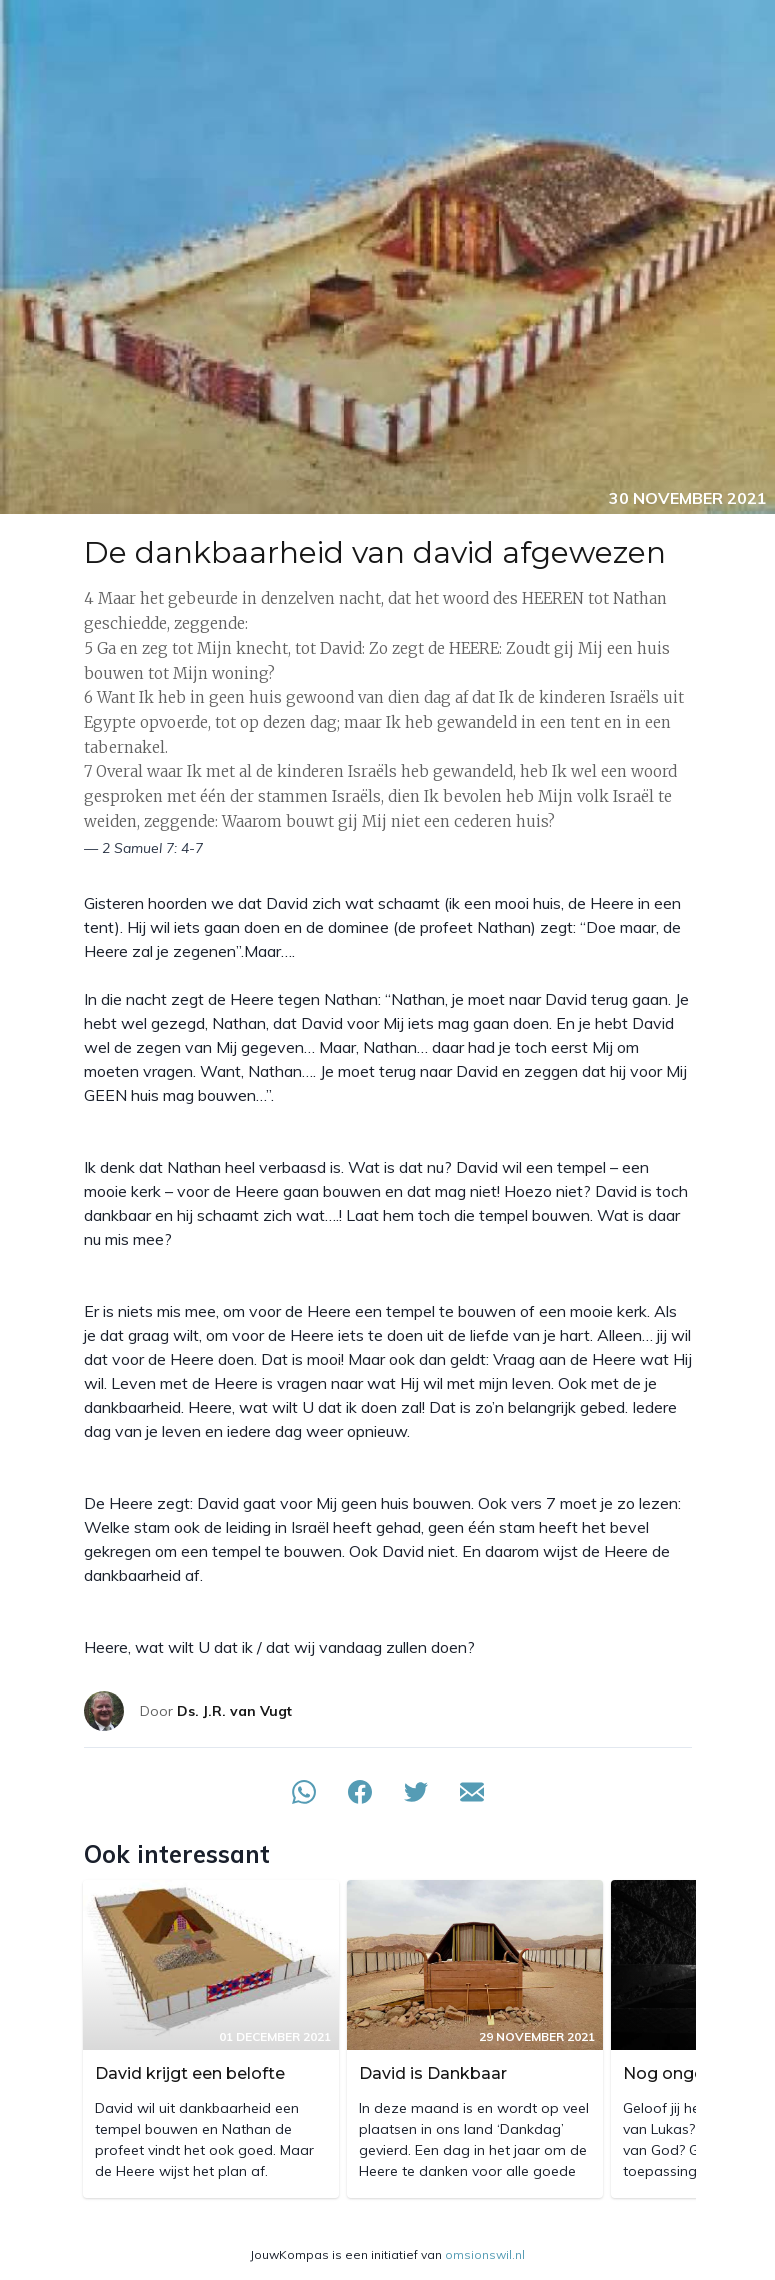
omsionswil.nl (485, 2254)
